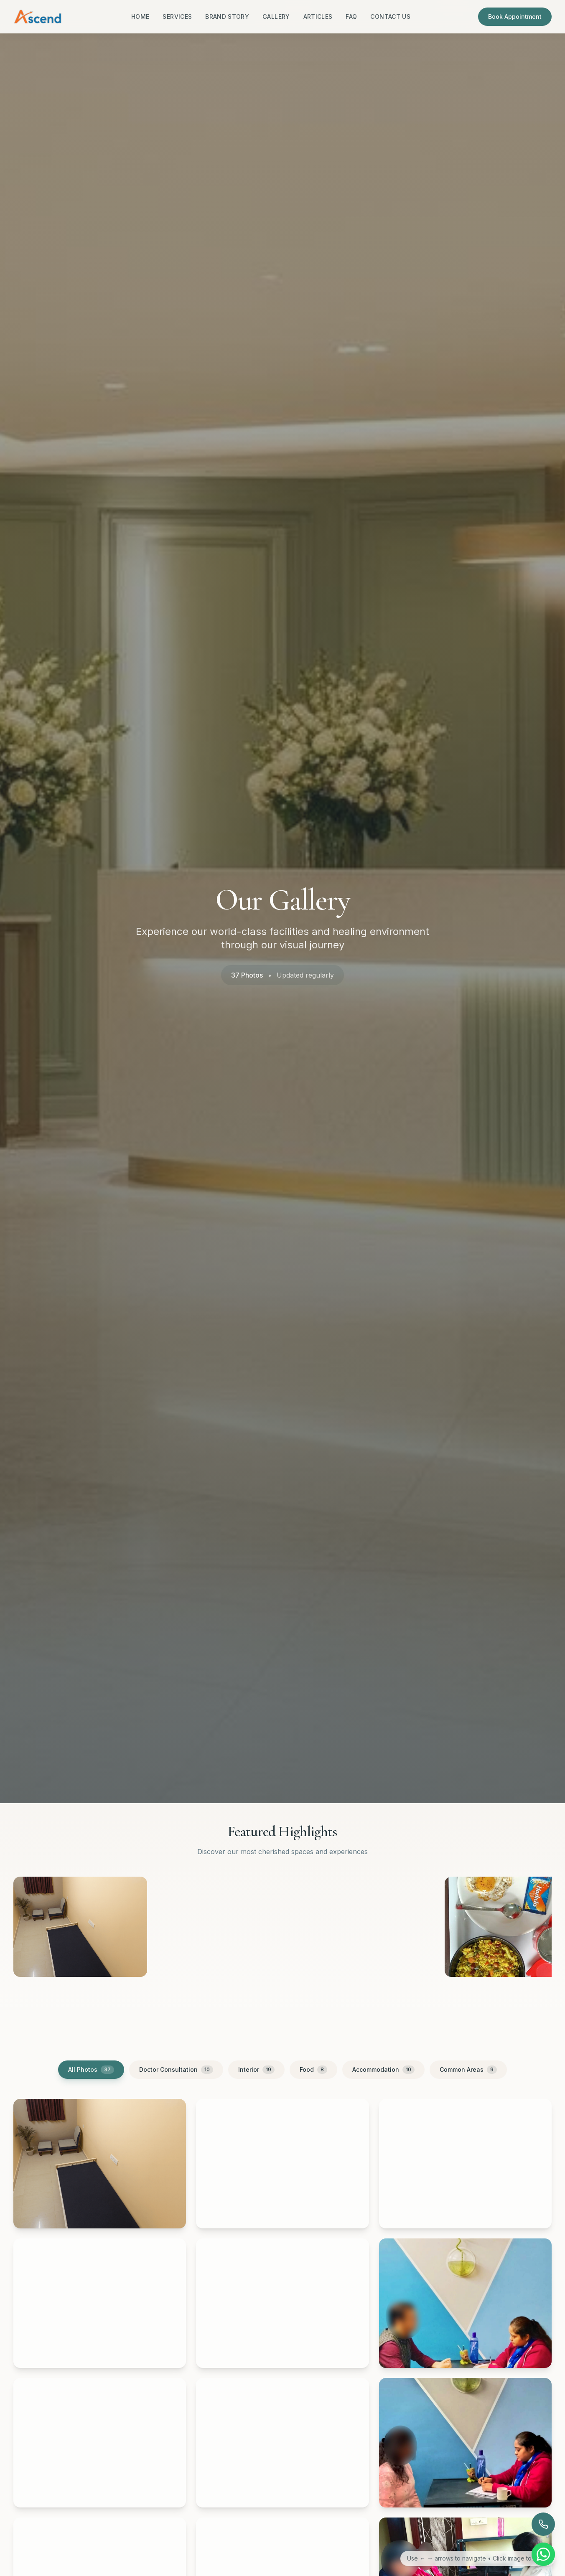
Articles (318, 16)
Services (177, 16)
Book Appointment (515, 16)
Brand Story (227, 16)
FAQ (351, 16)
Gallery (276, 16)
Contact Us (390, 16)
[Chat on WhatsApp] (543, 2554)
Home (140, 16)
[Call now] (543, 2524)
